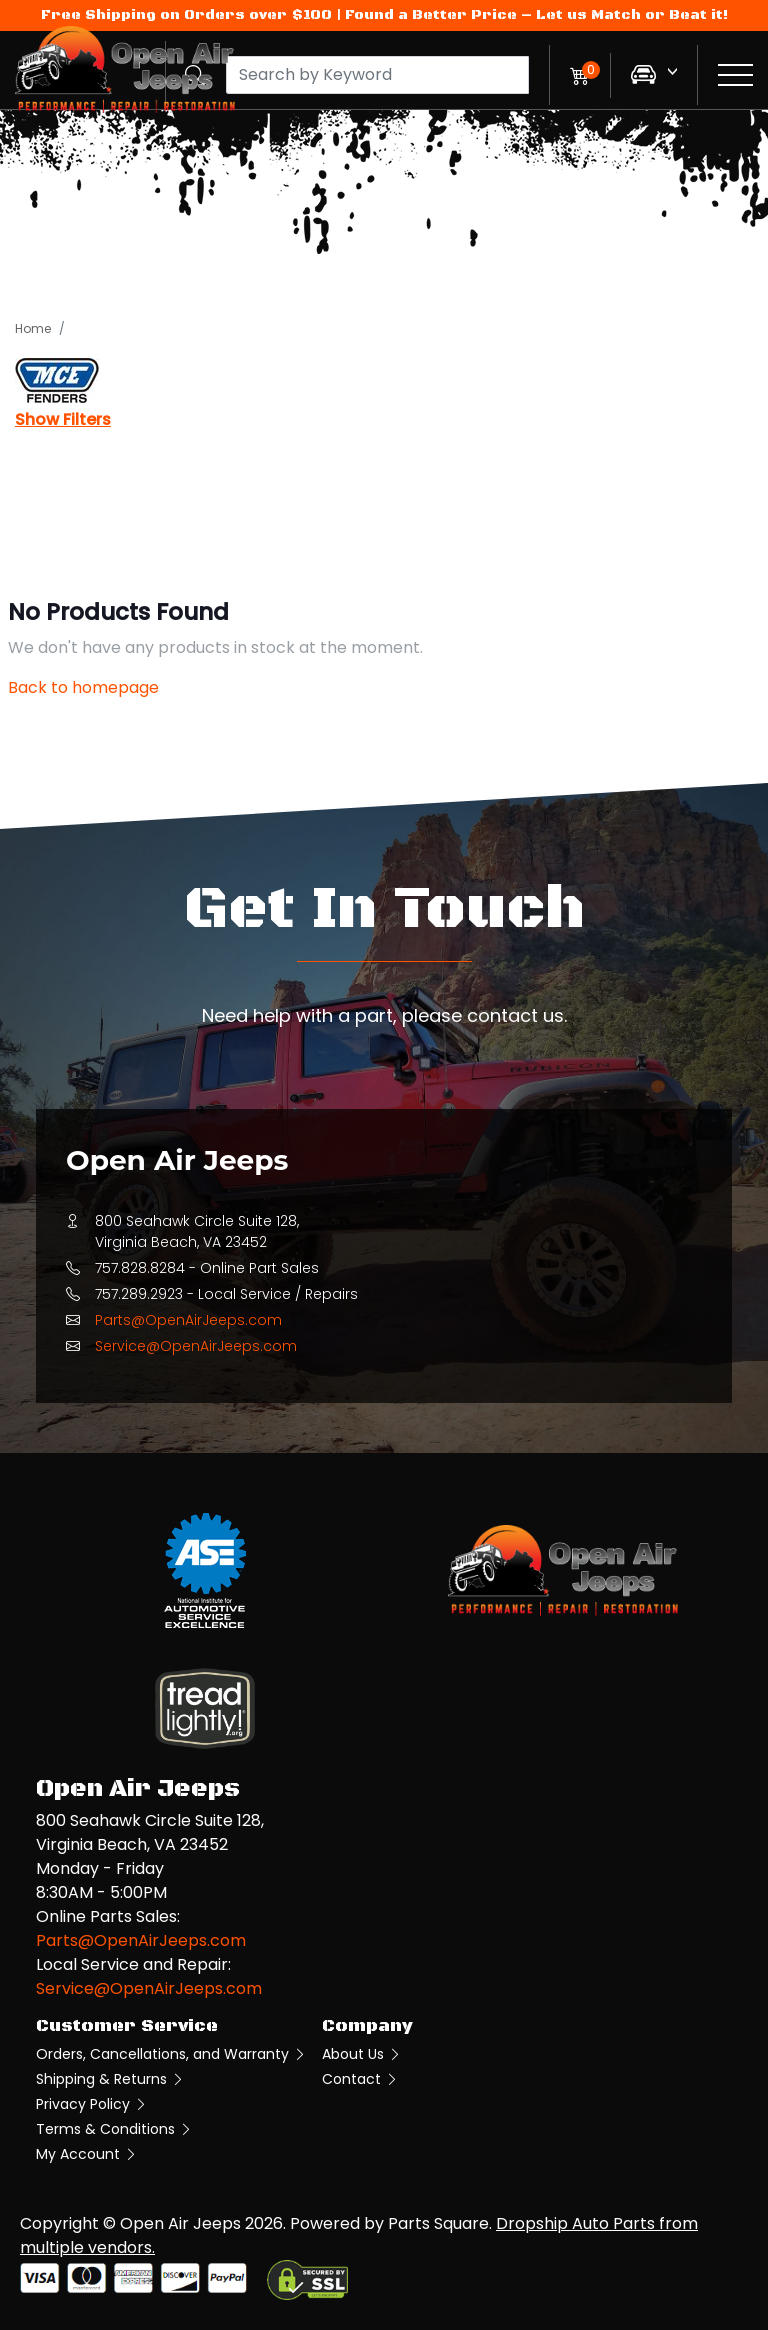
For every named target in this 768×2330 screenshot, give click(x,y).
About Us (362, 2054)
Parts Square (438, 2223)
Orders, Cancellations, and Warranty (171, 2054)
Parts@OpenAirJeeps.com (188, 1320)
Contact (360, 2079)
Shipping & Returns (110, 2079)
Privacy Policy (92, 2104)
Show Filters (63, 419)
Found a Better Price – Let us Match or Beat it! (536, 15)
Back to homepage (83, 687)
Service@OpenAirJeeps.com (196, 1346)
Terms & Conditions (114, 2129)
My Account (87, 2154)
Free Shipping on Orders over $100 (186, 15)
